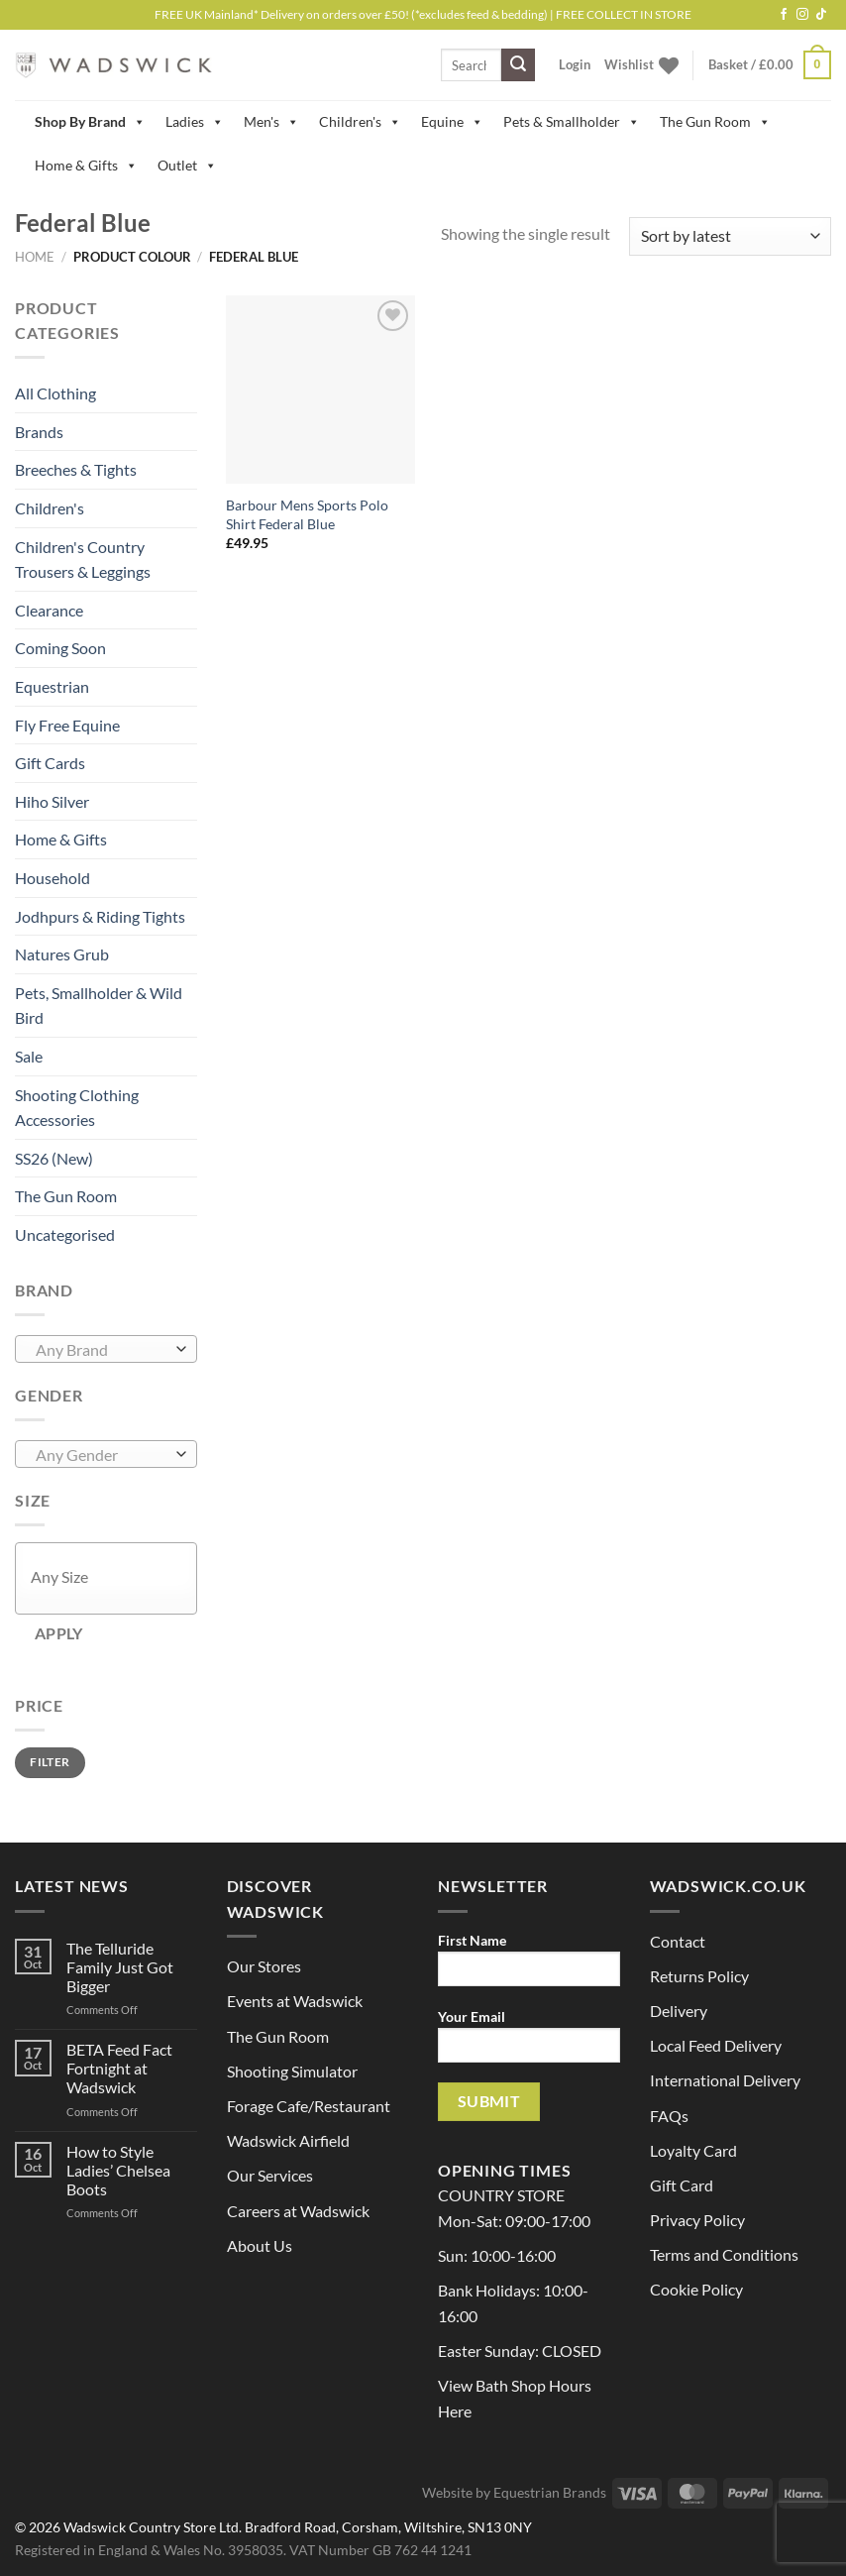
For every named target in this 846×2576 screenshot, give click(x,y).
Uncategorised (65, 1234)
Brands (39, 431)
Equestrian (52, 686)
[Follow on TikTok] (821, 15)
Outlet (187, 165)
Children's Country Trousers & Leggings (83, 559)
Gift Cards (50, 762)
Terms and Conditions (724, 2254)
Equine (452, 122)
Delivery (678, 2010)
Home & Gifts (86, 165)
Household (52, 877)
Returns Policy (699, 1975)
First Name (529, 1966)
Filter (49, 1761)
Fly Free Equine (67, 725)
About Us (259, 2245)
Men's (271, 122)
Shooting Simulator (292, 2071)
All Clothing (55, 393)
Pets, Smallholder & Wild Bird (98, 1005)
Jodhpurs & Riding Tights (100, 916)
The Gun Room (715, 122)
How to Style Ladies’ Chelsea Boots (118, 2170)
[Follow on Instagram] (802, 15)
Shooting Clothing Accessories (77, 1107)
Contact (677, 1941)
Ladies (194, 122)
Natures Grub (62, 954)
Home (34, 257)
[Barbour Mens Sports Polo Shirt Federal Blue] (320, 390)
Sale (29, 1056)
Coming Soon (60, 647)
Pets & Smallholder (571, 122)
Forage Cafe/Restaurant (308, 2105)
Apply (59, 1633)
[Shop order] (730, 236)
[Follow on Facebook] (784, 15)
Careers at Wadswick (298, 2210)
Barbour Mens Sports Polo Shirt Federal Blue (307, 514)
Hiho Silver (52, 801)
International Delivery (725, 2080)
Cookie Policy (696, 2289)
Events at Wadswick (295, 2000)
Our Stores (264, 1966)
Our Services (270, 2175)
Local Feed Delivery (716, 2045)
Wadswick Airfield (288, 2140)
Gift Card (681, 2185)
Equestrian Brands (549, 2492)
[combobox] (106, 1349)
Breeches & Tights (76, 469)
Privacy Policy (697, 2219)
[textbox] (101, 1350)
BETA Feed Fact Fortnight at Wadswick (119, 2068)
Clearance (49, 610)
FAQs (669, 2115)
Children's (360, 122)
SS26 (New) (54, 1158)
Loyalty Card (693, 2150)
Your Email (529, 2042)
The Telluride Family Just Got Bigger (119, 1967)
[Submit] (518, 65)
